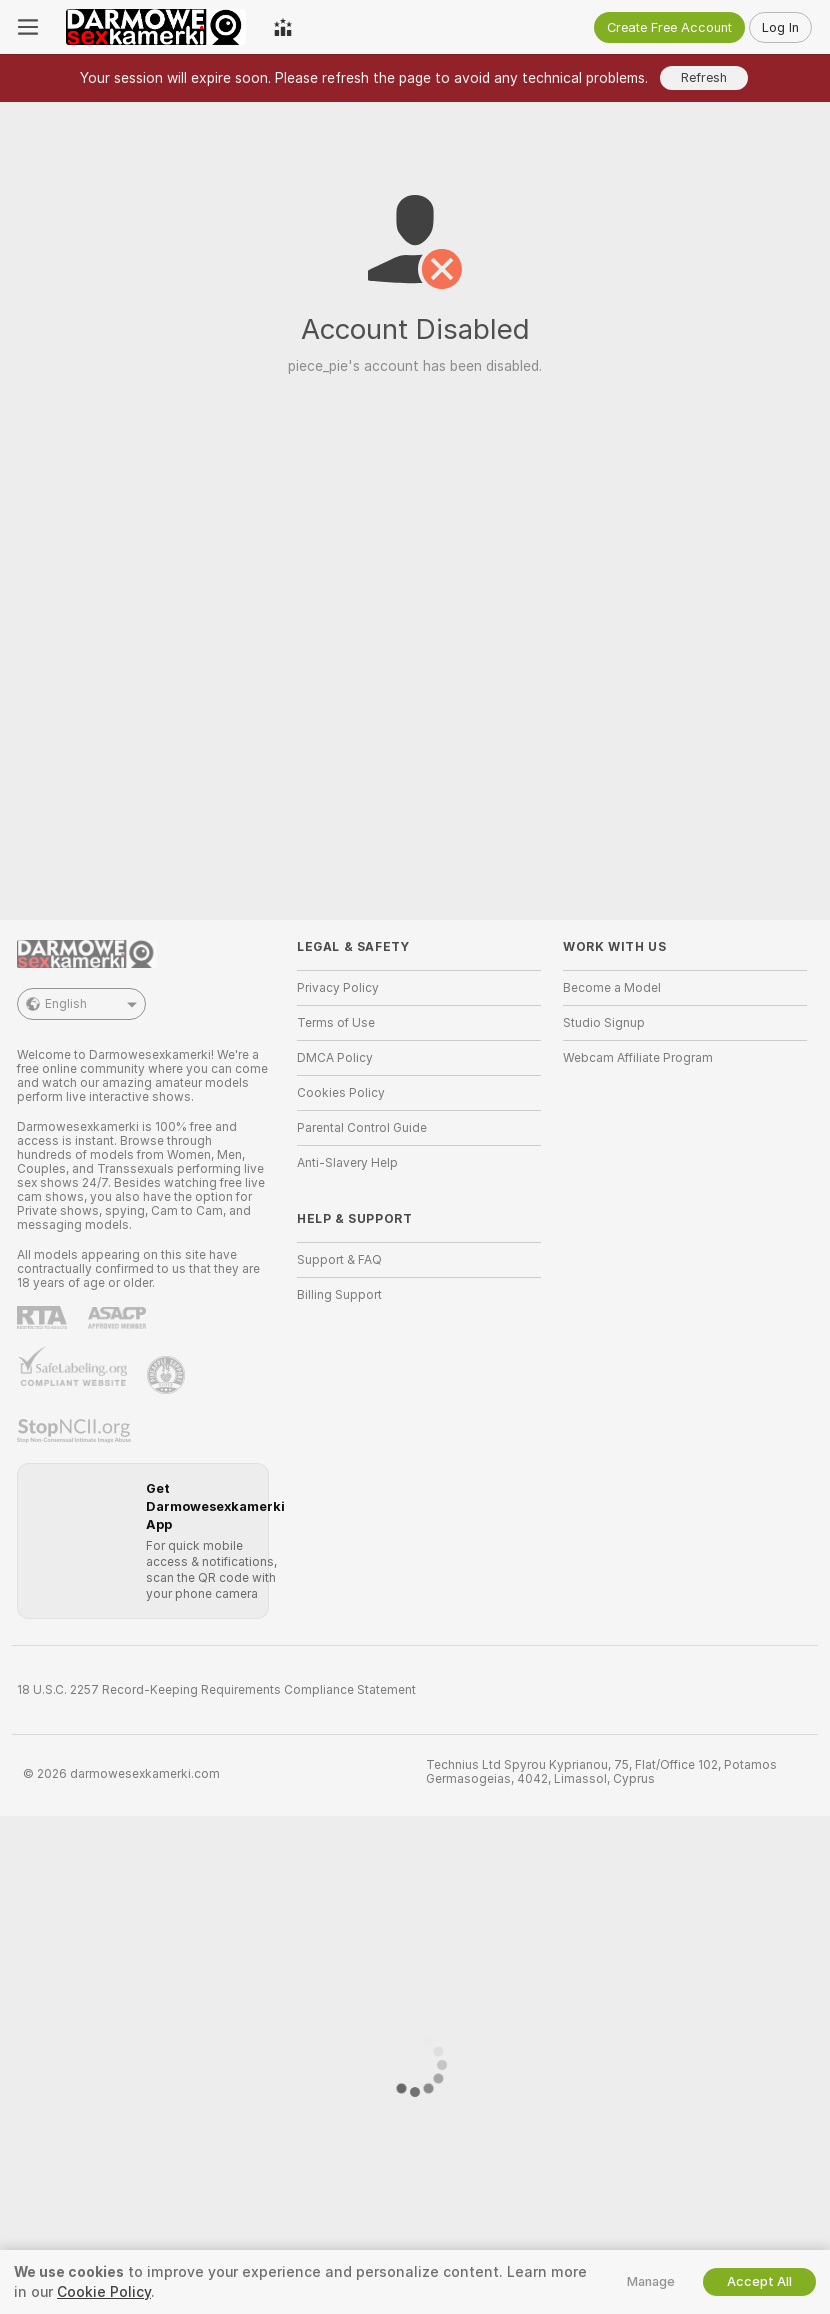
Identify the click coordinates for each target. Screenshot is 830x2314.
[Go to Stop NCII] (76, 1431)
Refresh (704, 77)
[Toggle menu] (28, 27)
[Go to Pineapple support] (168, 1375)
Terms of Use (336, 1023)
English (81, 1004)
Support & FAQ (339, 1260)
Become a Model (612, 988)
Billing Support (339, 1295)
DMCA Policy (335, 1058)
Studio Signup (604, 1023)
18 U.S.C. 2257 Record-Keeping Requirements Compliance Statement (216, 1690)
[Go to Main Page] (156, 27)
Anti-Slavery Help (347, 1163)
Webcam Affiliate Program (638, 1058)
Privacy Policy (338, 988)
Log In (780, 27)
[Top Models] (283, 27)
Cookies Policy (341, 1093)
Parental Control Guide (362, 1128)
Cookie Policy (104, 2292)
